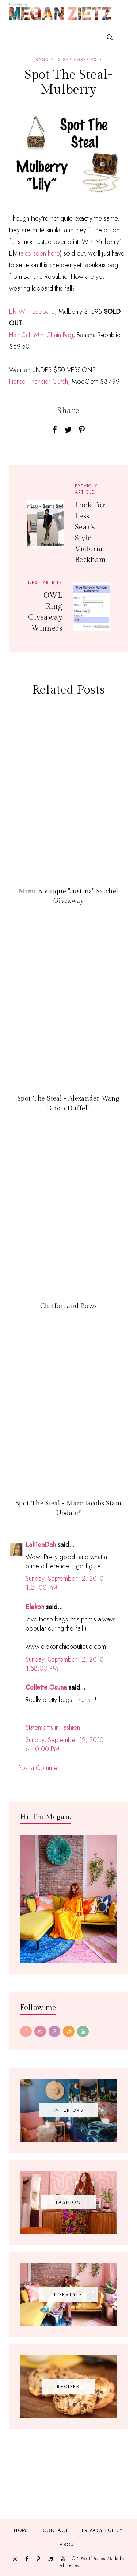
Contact (56, 2530)
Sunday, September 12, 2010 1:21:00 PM (65, 1583)
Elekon (35, 1607)
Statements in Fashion (53, 1727)
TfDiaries (96, 2558)
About (68, 2544)
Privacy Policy (102, 2530)
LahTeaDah (41, 1544)
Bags (41, 59)
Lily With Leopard (32, 311)
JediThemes (68, 2565)
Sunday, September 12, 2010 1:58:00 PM (65, 1664)
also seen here (40, 253)
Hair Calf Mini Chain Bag (41, 335)
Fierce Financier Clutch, (39, 381)
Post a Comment (39, 1768)
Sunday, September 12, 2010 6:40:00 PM (65, 1744)
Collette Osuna (46, 1687)
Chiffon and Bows (68, 1306)
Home (21, 2530)
